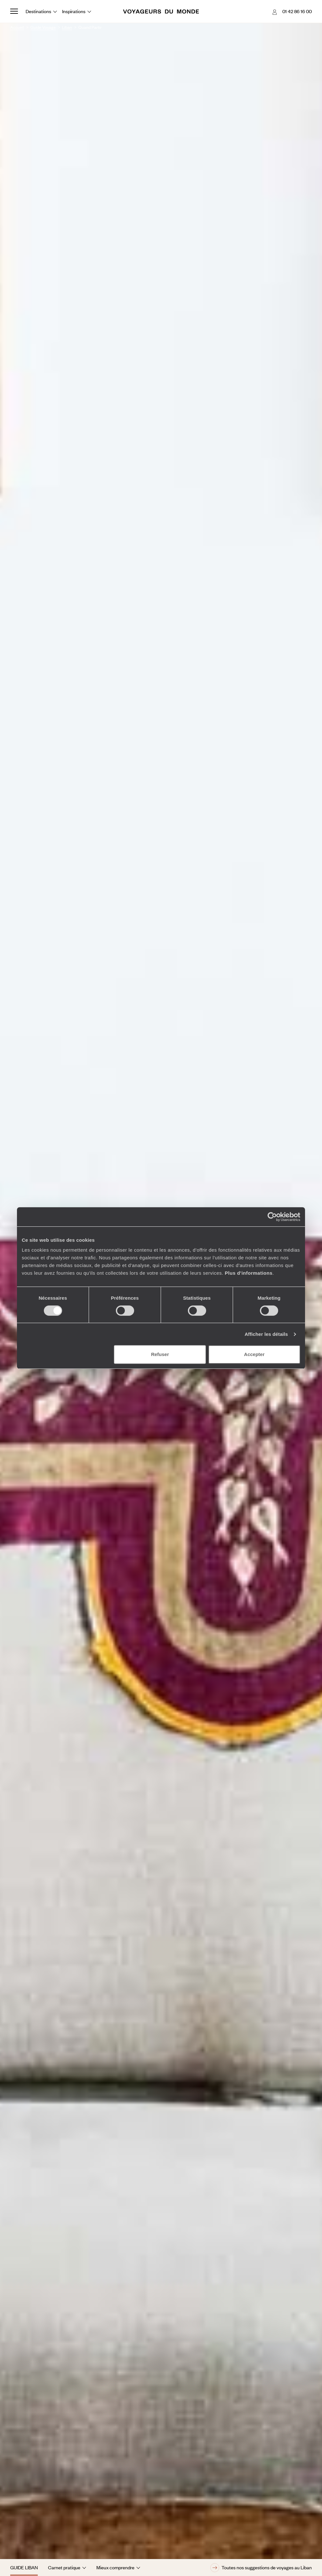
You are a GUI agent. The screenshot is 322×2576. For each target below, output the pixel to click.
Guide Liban (24, 2567)
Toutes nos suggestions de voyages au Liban (261, 2567)
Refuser (160, 1354)
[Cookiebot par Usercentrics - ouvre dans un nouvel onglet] (272, 1217)
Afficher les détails (266, 1334)
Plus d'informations (248, 1273)
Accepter (254, 1354)
